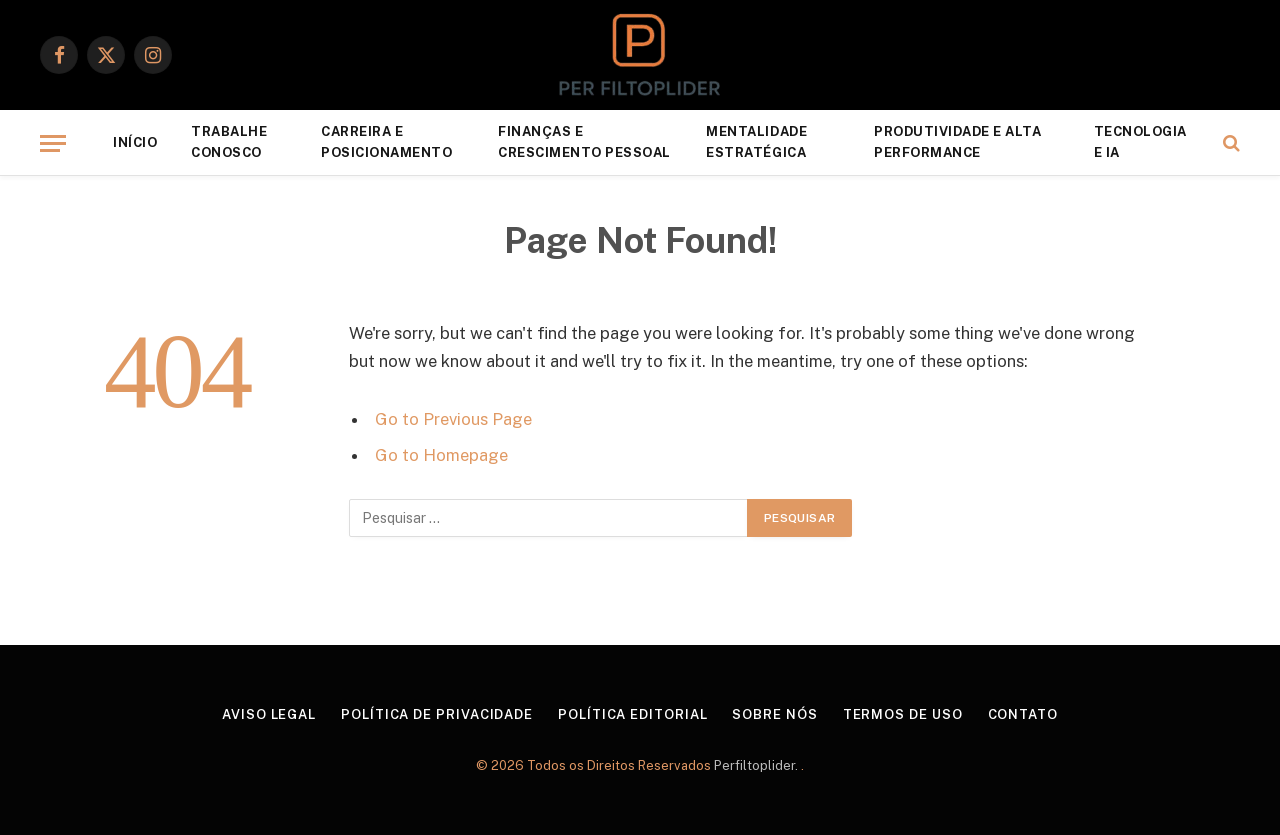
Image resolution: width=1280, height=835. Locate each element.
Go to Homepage (441, 455)
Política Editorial (632, 714)
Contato (1023, 714)
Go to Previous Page (453, 419)
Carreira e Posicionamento (386, 142)
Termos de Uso (903, 714)
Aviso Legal (269, 714)
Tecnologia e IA (1140, 142)
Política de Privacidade (437, 714)
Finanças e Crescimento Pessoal (584, 142)
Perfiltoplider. (757, 765)
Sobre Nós (774, 714)
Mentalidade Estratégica (756, 142)
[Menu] (53, 143)
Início (135, 142)
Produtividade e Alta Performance (957, 142)
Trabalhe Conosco (229, 142)
